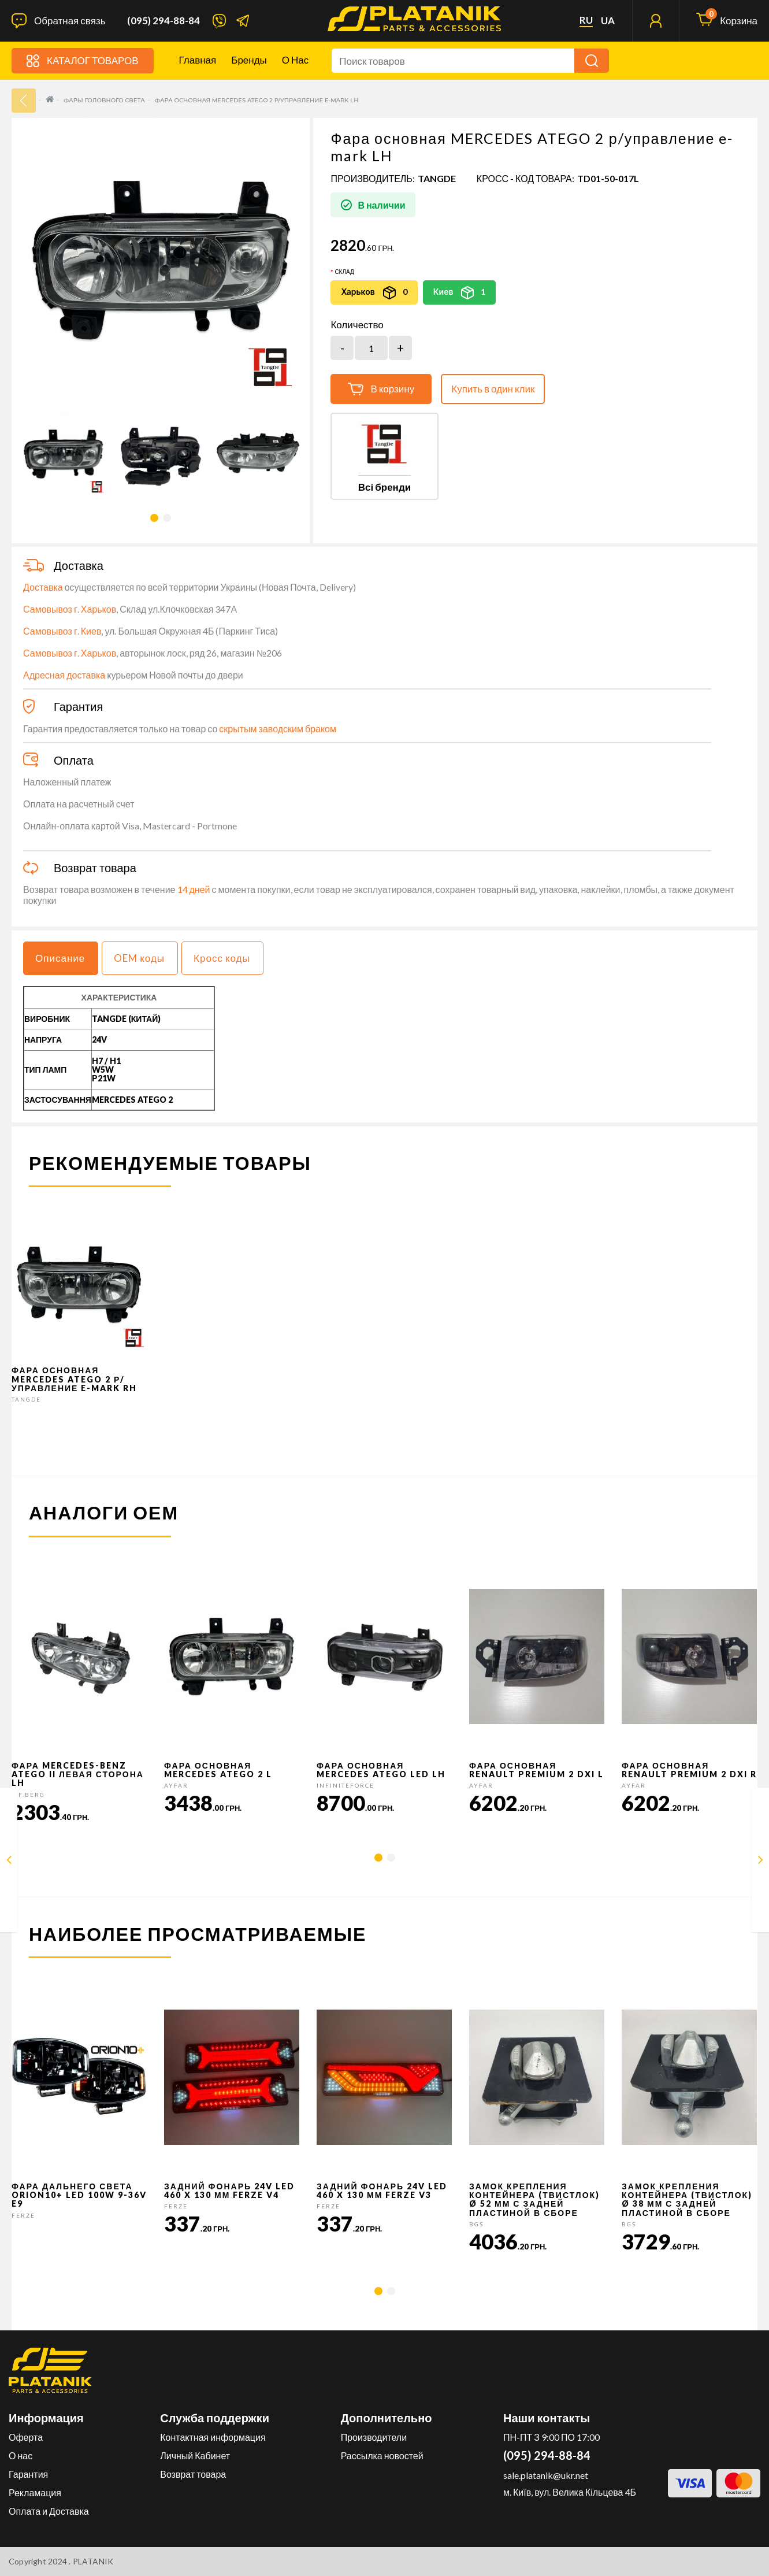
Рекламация (35, 2492)
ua (608, 21)
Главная (198, 60)
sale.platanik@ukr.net (545, 2475)
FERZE (23, 2215)
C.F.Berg (28, 1794)
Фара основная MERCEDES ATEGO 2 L (218, 1769)
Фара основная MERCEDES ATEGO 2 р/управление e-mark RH (74, 1379)
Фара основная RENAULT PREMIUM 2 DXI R (689, 1769)
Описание (60, 958)
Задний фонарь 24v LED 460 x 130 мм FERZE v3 (382, 2190)
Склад (344, 271)
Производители (374, 2437)
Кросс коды (222, 958)
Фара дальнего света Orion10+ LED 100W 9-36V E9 (79, 2195)
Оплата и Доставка (49, 2510)
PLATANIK (93, 2561)
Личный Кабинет (195, 2455)
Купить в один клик (492, 389)
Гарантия (28, 2473)
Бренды (249, 60)
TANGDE (437, 178)
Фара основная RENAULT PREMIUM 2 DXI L (536, 1769)
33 (24, 100)
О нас (295, 60)
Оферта (26, 2437)
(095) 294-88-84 (163, 21)
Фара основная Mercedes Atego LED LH (381, 1769)
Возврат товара (193, 2473)
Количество (356, 325)
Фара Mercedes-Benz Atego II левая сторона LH (78, 1774)
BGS (476, 2224)
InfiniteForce (345, 1785)
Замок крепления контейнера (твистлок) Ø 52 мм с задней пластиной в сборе (534, 2199)
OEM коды (139, 958)
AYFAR (176, 1785)
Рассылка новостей (382, 2455)
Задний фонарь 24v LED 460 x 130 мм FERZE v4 (229, 2190)
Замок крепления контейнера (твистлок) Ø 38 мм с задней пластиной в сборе (687, 2199)
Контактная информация (212, 2437)
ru (586, 20)
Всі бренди (384, 487)
